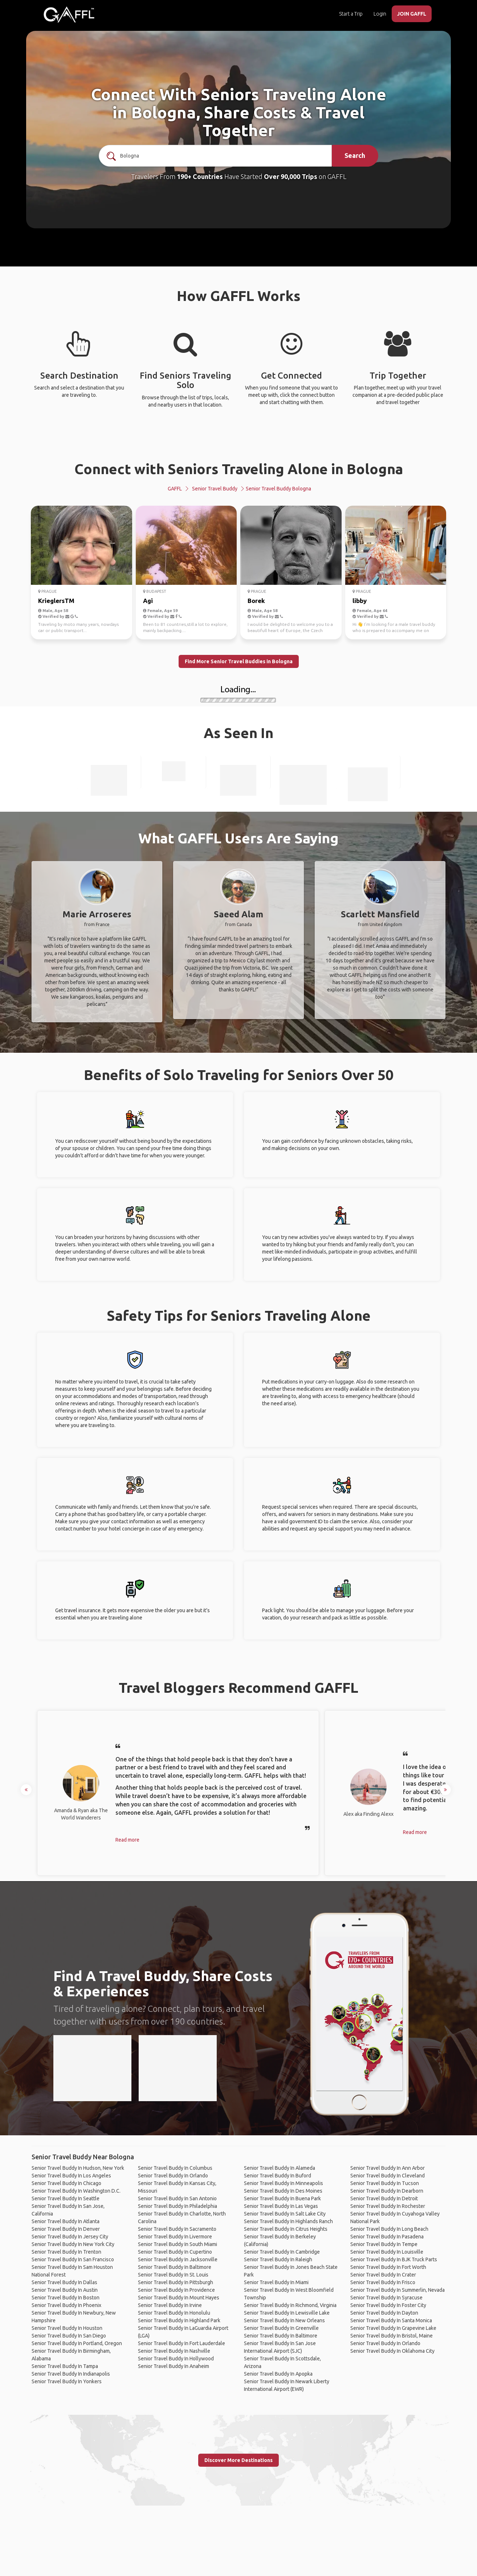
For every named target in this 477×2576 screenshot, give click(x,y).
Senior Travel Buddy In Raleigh (278, 2259)
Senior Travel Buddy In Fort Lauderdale (181, 2343)
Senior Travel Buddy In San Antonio (177, 2198)
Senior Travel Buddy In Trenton (66, 2252)
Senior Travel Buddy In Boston (65, 2297)
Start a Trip (351, 14)
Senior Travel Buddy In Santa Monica (391, 2320)
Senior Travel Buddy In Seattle (65, 2198)
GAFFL (175, 489)
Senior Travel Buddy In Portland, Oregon (77, 2343)
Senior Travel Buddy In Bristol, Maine (391, 2336)
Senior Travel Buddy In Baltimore (174, 2267)
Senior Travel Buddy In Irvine (170, 2305)
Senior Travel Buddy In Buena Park (282, 2198)
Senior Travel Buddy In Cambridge (282, 2252)
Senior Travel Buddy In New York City (73, 2244)
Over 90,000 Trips (290, 176)
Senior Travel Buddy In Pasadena (387, 2236)
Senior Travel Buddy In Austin (65, 2290)
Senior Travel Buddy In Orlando (173, 2175)
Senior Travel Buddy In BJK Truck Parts (393, 2259)
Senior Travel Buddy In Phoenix (66, 2305)
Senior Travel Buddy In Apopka (278, 2374)
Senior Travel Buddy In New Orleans (284, 2320)
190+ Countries (200, 176)
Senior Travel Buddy (214, 489)
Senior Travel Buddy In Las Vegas (281, 2206)
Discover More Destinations (238, 2460)
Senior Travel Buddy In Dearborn (386, 2191)
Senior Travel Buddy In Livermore (175, 2236)
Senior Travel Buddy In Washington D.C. (76, 2191)
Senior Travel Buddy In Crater (383, 2275)
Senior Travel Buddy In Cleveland (387, 2175)
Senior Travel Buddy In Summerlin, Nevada (397, 2290)
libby (359, 600)
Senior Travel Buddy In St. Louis (173, 2275)
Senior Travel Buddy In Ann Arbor (387, 2168)
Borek (256, 600)
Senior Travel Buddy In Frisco (382, 2282)
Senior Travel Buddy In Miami (276, 2282)
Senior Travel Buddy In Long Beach (389, 2229)
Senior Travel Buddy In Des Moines (283, 2191)
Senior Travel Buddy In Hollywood (176, 2358)
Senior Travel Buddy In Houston (67, 2328)
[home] (69, 14)
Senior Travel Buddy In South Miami (177, 2244)
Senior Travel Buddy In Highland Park (179, 2320)
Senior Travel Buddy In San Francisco (73, 2259)
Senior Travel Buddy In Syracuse (386, 2297)
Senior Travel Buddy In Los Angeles (71, 2175)
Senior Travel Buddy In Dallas (64, 2282)
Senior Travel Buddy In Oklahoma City (392, 2351)
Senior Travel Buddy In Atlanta (65, 2221)
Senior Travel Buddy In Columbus (175, 2168)
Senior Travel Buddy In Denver (66, 2229)
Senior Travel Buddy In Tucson (384, 2183)
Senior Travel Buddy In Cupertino (175, 2252)
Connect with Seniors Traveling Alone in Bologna (238, 469)
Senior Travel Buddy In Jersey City (70, 2236)
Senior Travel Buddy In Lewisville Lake (287, 2313)
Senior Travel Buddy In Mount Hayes (178, 2297)
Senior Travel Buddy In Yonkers (67, 2381)
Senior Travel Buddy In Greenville (281, 2328)
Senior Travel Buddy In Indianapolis (71, 2374)
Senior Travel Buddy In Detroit (384, 2198)
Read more (127, 1840)
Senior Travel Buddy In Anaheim (173, 2366)
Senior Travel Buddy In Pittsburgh (175, 2282)
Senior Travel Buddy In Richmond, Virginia (290, 2305)
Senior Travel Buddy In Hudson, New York (78, 2168)
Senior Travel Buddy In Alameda (279, 2168)
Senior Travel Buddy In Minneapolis (283, 2183)
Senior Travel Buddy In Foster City (388, 2305)
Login (380, 14)
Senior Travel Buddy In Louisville (386, 2252)
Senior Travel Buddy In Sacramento (177, 2229)
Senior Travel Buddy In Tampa (65, 2366)
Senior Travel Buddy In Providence (176, 2290)
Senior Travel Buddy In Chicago (66, 2183)
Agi (148, 600)
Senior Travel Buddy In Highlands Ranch (288, 2221)
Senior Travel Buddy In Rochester (387, 2206)
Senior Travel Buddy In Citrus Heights (285, 2229)
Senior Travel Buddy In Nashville (174, 2351)
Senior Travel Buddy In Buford (277, 2175)
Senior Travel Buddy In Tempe (383, 2244)
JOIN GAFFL (411, 14)
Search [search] (354, 155)
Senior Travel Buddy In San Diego (69, 2336)
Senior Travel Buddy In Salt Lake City (285, 2214)
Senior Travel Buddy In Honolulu (174, 2313)
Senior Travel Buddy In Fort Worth (388, 2267)
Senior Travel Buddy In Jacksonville (177, 2259)
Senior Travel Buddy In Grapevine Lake (393, 2328)
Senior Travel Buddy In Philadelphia (177, 2206)
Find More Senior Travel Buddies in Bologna (239, 661)
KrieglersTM (56, 600)
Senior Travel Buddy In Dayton (384, 2313)
